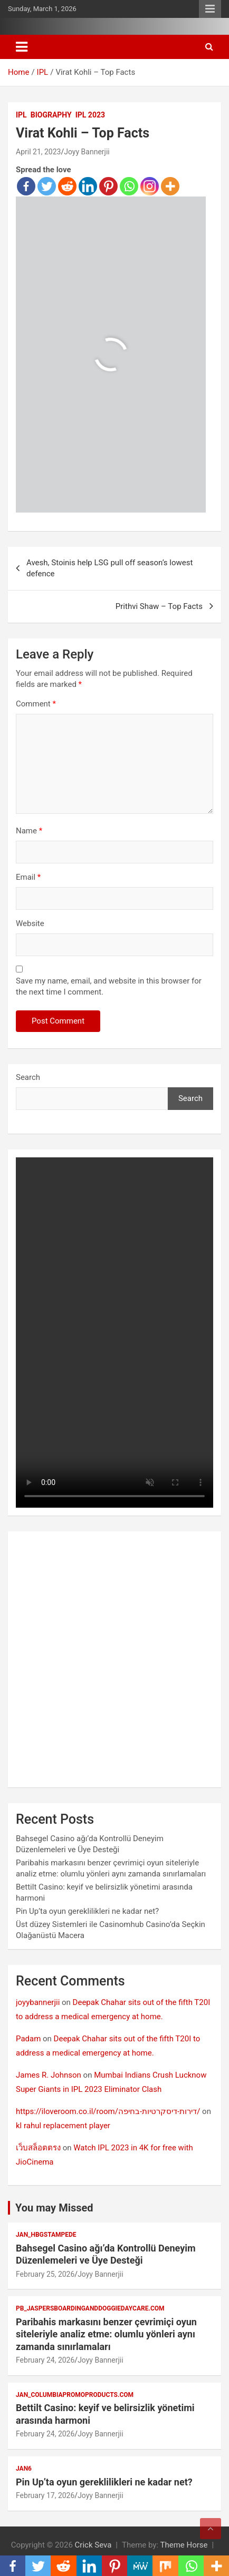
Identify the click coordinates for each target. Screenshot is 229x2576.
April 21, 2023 (38, 152)
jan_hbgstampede (46, 2234)
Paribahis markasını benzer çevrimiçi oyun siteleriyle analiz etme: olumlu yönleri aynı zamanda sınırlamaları (106, 2334)
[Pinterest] (108, 186)
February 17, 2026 (45, 2495)
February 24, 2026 (45, 2360)
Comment (36, 704)
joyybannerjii (38, 2002)
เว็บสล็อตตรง (38, 2147)
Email (28, 877)
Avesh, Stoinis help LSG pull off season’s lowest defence (109, 568)
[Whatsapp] (129, 186)
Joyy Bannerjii (86, 152)
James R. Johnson (48, 2075)
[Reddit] (67, 186)
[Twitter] (46, 186)
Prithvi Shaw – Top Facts (159, 606)
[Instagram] (149, 186)
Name (29, 830)
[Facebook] (26, 186)
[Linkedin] (88, 186)
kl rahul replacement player (63, 2125)
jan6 (24, 2468)
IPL (21, 115)
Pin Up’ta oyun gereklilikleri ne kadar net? (87, 1911)
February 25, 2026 (45, 2274)
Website (30, 923)
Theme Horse (183, 2545)
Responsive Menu (210, 9)
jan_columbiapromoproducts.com (74, 2394)
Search (28, 1077)
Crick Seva (93, 2545)
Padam (28, 2038)
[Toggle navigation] (21, 47)
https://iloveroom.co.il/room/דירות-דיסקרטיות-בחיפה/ (108, 2111)
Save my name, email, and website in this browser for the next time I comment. (109, 986)
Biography (51, 115)
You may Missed (54, 2207)
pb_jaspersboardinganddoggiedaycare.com (90, 2308)
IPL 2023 (90, 115)
